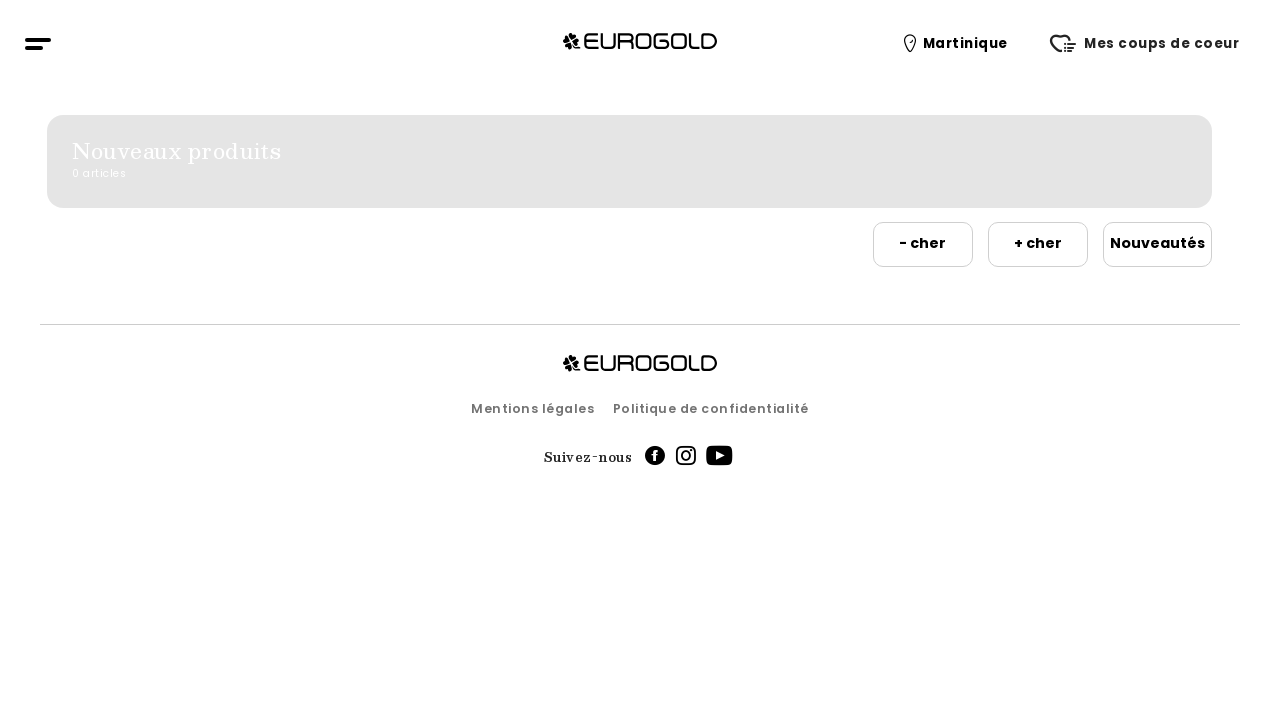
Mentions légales (532, 408)
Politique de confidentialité (711, 408)
